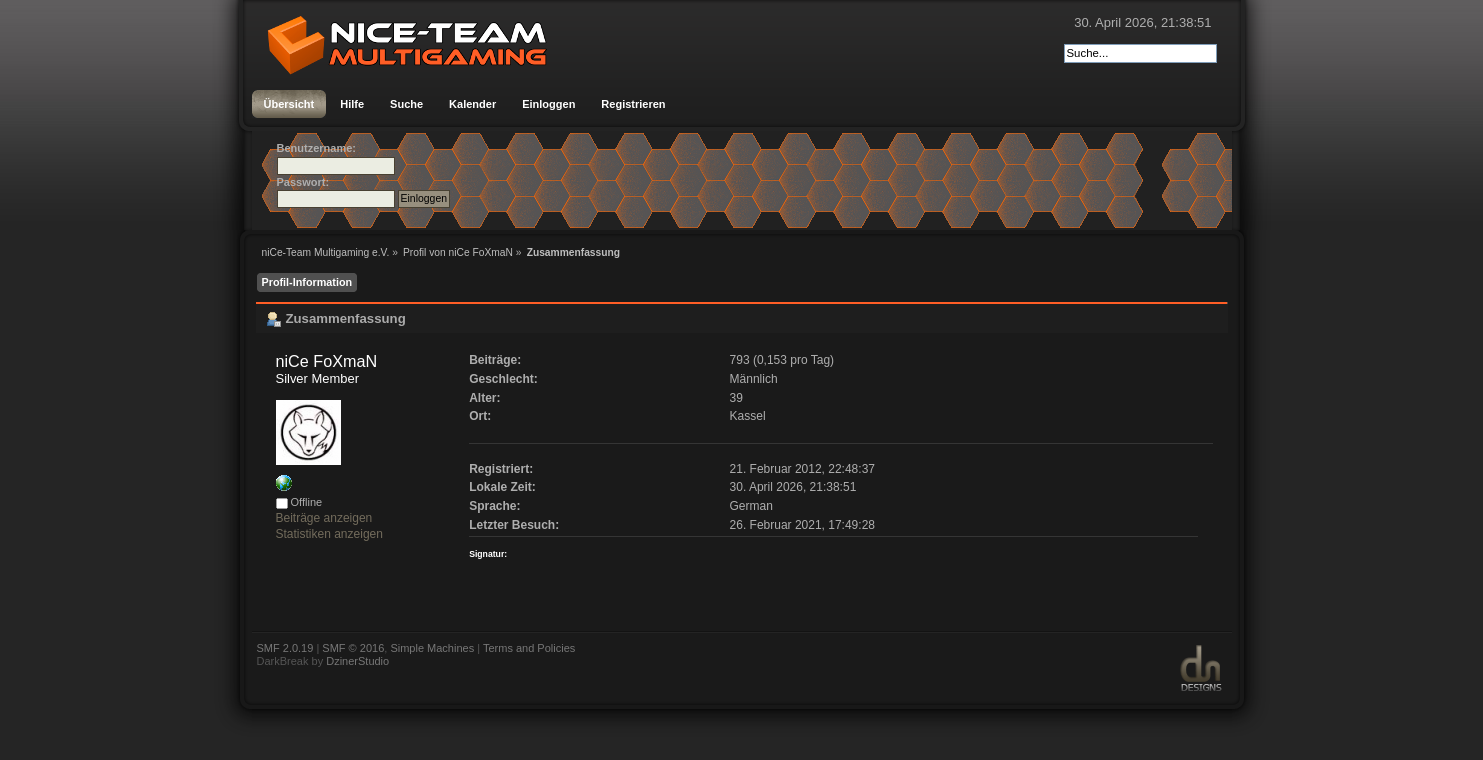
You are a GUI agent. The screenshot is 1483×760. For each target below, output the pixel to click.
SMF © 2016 (353, 648)
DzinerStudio (357, 661)
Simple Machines (432, 648)
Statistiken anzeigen (329, 534)
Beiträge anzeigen (324, 518)
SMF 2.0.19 (285, 648)
